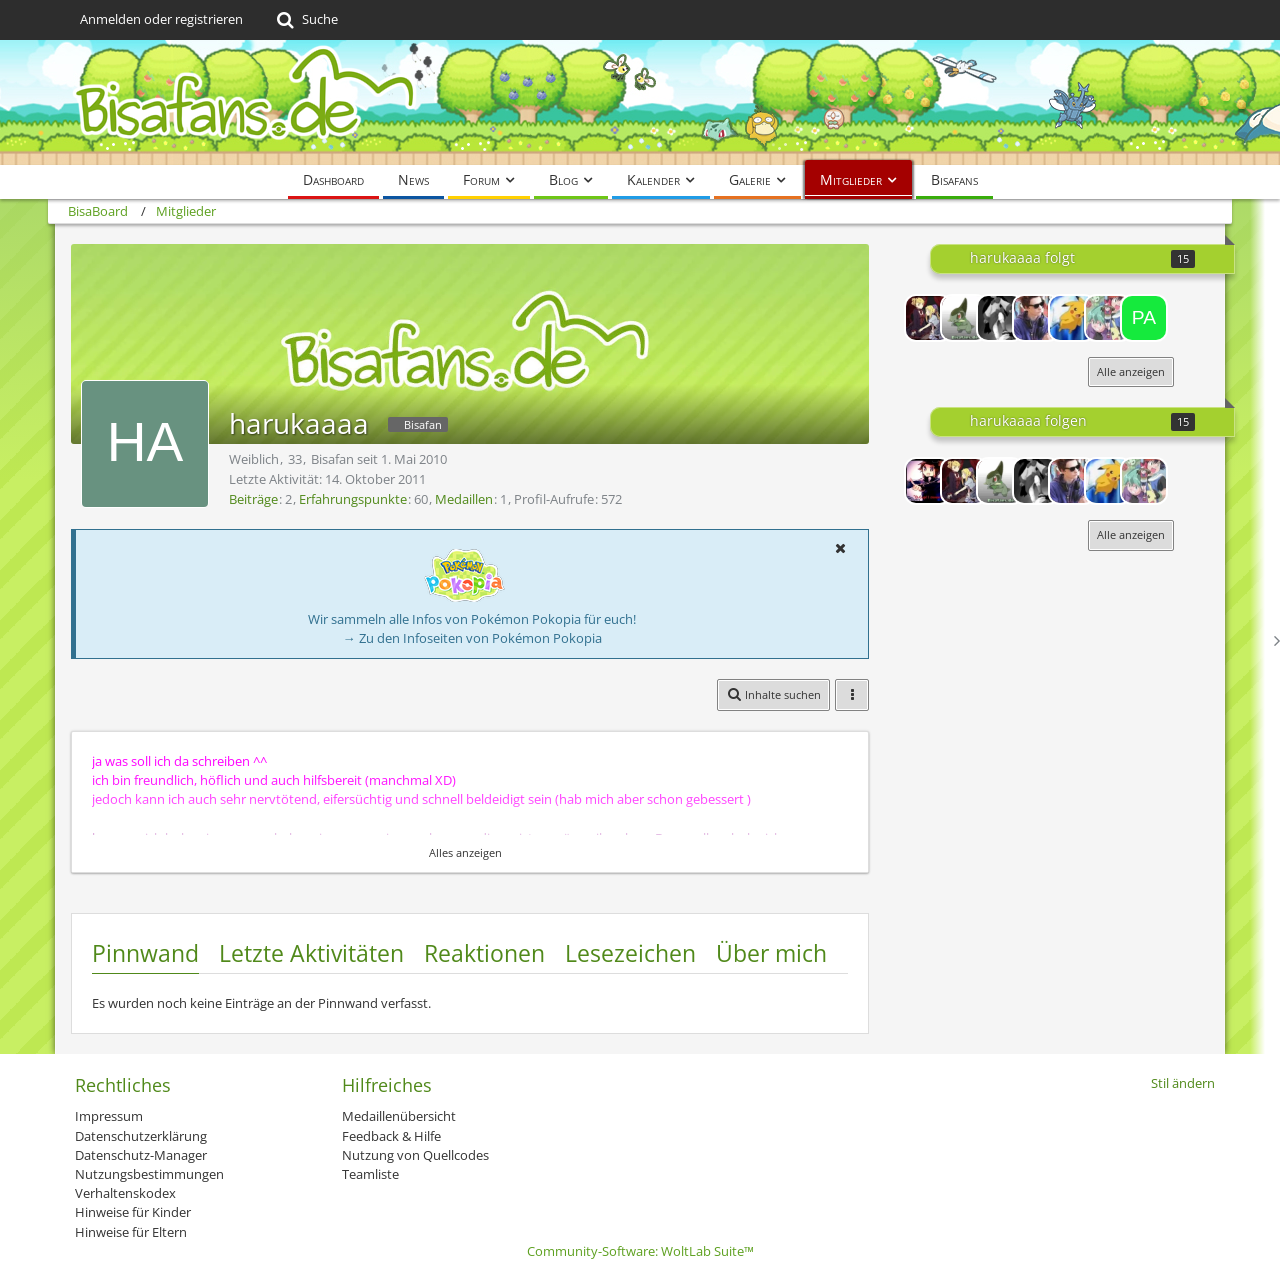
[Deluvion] (1036, 318)
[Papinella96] (1144, 318)
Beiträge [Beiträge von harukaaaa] (253, 499)
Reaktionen (484, 953)
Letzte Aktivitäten (311, 953)
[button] (840, 548)
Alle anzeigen (1131, 371)
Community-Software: (640, 1251)
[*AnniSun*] (1000, 318)
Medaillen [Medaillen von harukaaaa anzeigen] (464, 499)
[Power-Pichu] (1072, 318)
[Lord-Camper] (928, 481)
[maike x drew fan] (1108, 318)
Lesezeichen (630, 953)
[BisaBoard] (640, 102)
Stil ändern (1183, 1083)
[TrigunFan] (964, 318)
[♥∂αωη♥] (928, 318)
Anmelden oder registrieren (161, 19)
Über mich (771, 953)
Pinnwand (145, 953)
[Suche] (305, 20)
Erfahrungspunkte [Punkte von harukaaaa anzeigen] (353, 499)
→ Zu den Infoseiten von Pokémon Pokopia (472, 638)
